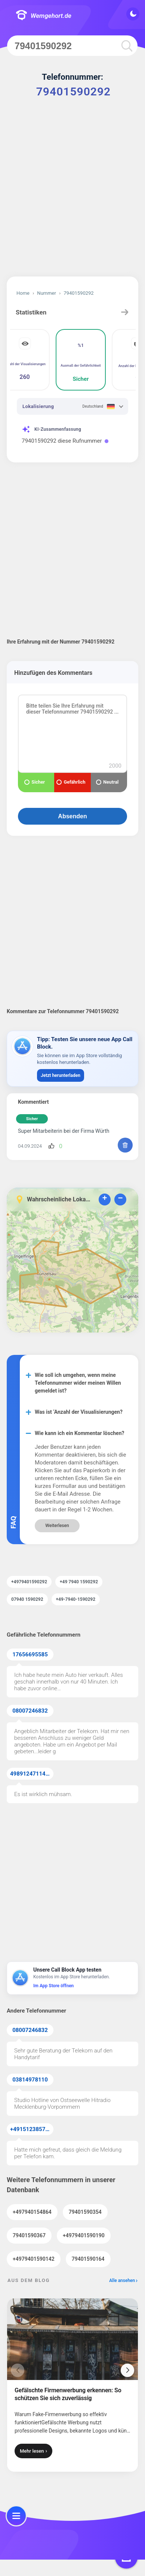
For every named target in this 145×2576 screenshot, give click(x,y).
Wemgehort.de (43, 15)
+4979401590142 (34, 2259)
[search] (126, 45)
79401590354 (85, 2212)
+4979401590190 (84, 2235)
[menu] (16, 2515)
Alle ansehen (122, 2280)
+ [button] (104, 1199)
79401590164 (88, 2259)
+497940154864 (32, 2212)
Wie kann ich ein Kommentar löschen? (79, 1433)
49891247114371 (31, 1773)
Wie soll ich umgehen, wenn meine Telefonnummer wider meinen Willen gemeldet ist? (78, 1383)
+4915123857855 (31, 2129)
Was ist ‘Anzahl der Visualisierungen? (79, 1412)
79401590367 (29, 2235)
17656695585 (30, 1654)
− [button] (120, 1199)
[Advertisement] (72, 193)
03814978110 (30, 2079)
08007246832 (30, 1710)
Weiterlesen (57, 1525)
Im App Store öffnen (53, 1985)
